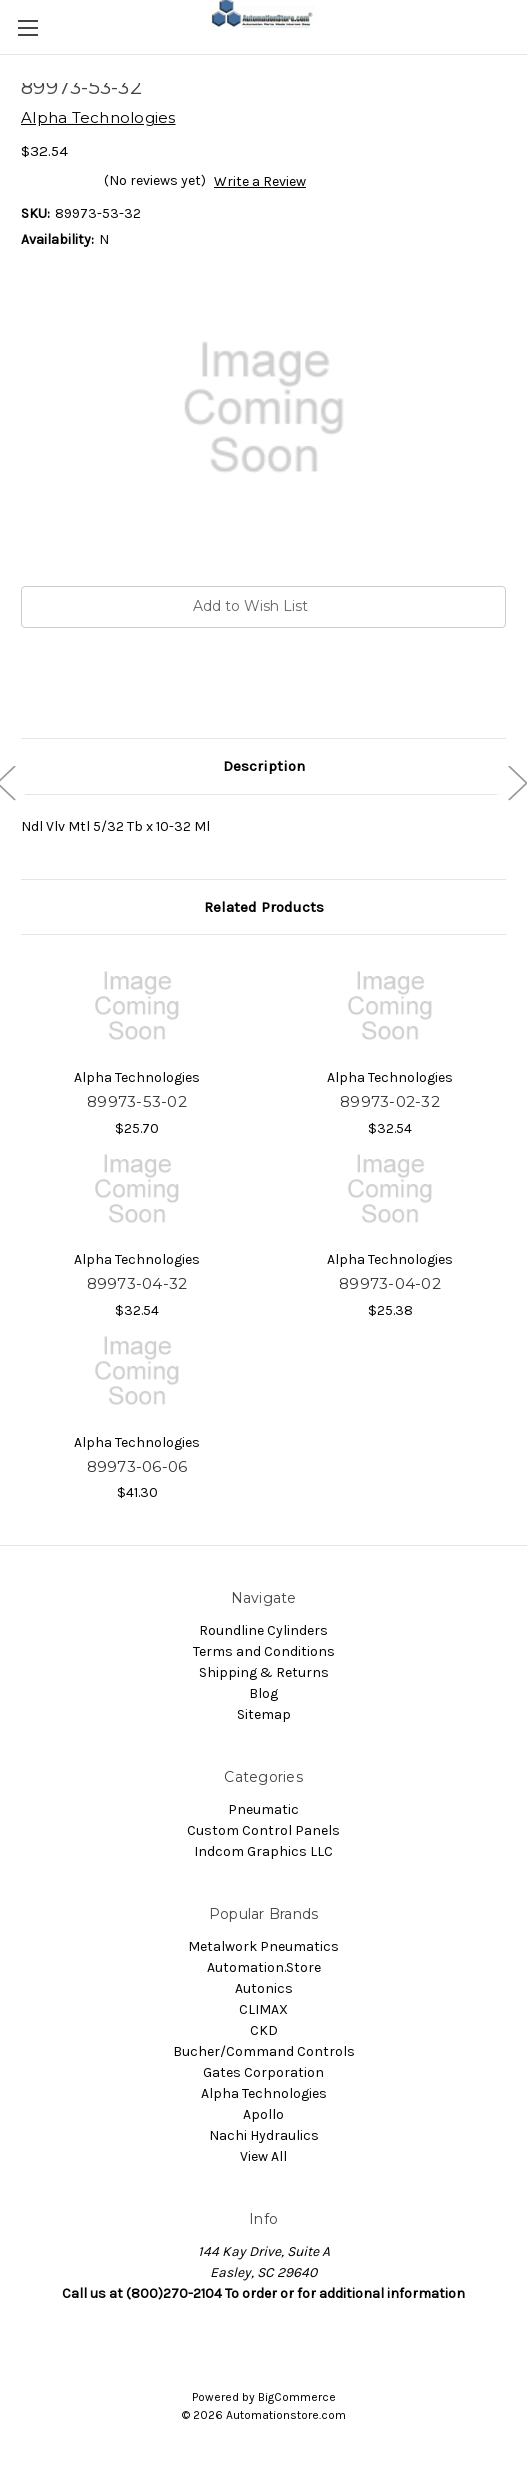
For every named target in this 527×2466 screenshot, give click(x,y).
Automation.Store (264, 1967)
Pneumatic (263, 1809)
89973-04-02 (390, 1283)
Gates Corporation (263, 2072)
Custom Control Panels (263, 1830)
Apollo (263, 2114)
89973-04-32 (137, 1283)
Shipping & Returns (264, 1672)
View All (263, 2156)
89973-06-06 (137, 1466)
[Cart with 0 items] (516, 26)
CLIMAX (263, 2009)
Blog (263, 1693)
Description (264, 766)
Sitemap (264, 1714)
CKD (264, 2030)
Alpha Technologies (264, 2093)
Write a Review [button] (260, 181)
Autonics (264, 1988)
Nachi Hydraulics (264, 2135)
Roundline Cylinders (263, 1630)
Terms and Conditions (264, 1651)
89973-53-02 (137, 1101)
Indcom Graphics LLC (263, 1851)
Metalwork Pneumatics (263, 1946)
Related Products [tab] (264, 907)
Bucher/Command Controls (264, 2051)
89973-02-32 (390, 1101)
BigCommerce (297, 2397)
